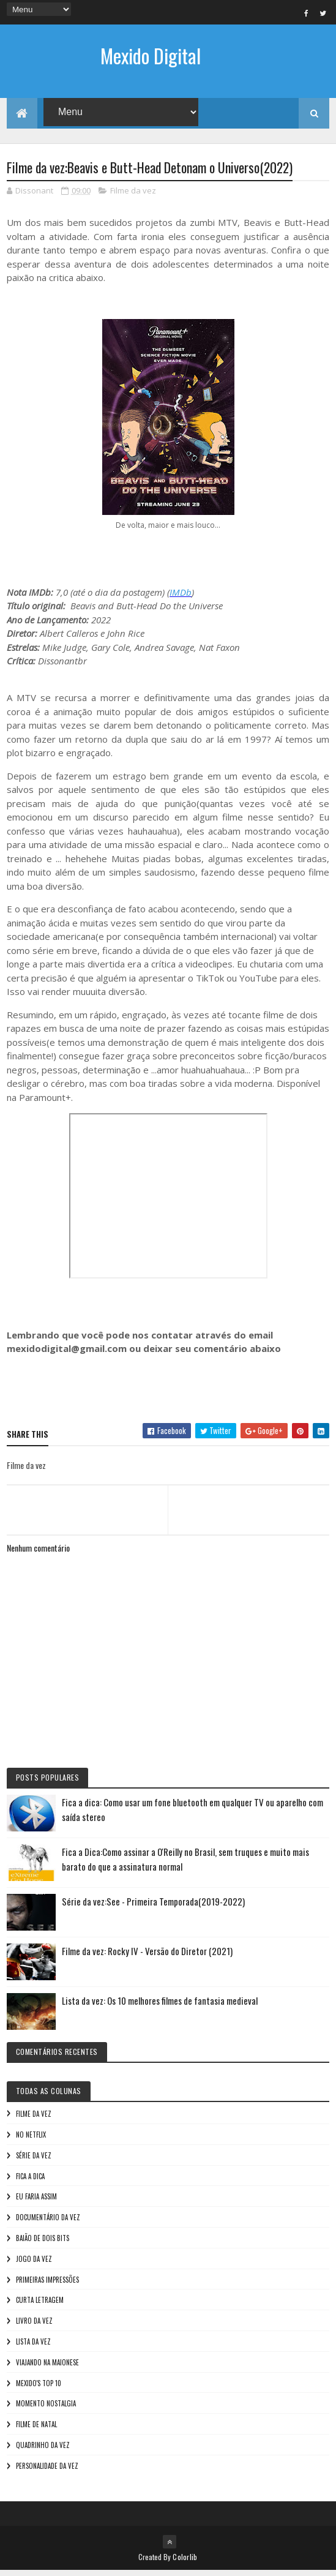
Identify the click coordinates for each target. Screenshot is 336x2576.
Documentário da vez (48, 2223)
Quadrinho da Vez (43, 2450)
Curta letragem (40, 2305)
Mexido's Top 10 (38, 2389)
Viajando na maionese (47, 2368)
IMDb (181, 597)
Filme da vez (133, 195)
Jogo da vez (34, 2264)
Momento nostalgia (46, 2409)
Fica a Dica (30, 2182)
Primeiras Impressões (47, 2285)
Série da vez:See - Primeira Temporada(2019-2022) (153, 1906)
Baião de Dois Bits (42, 2243)
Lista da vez (33, 2347)
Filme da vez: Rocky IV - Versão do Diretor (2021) (147, 1956)
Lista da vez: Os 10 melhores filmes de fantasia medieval (160, 2006)
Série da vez (33, 2161)
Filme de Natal (36, 2430)
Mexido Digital (150, 55)
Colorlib (185, 2562)
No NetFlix (31, 2140)
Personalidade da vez (47, 2471)
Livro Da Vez (34, 2326)
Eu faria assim (36, 2202)
